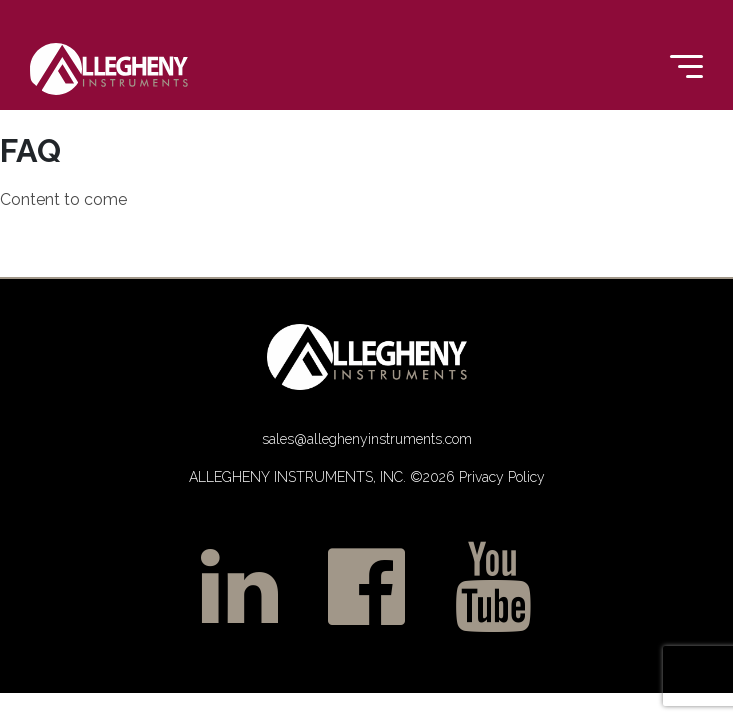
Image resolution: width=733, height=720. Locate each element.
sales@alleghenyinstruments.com (367, 439)
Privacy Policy (500, 477)
